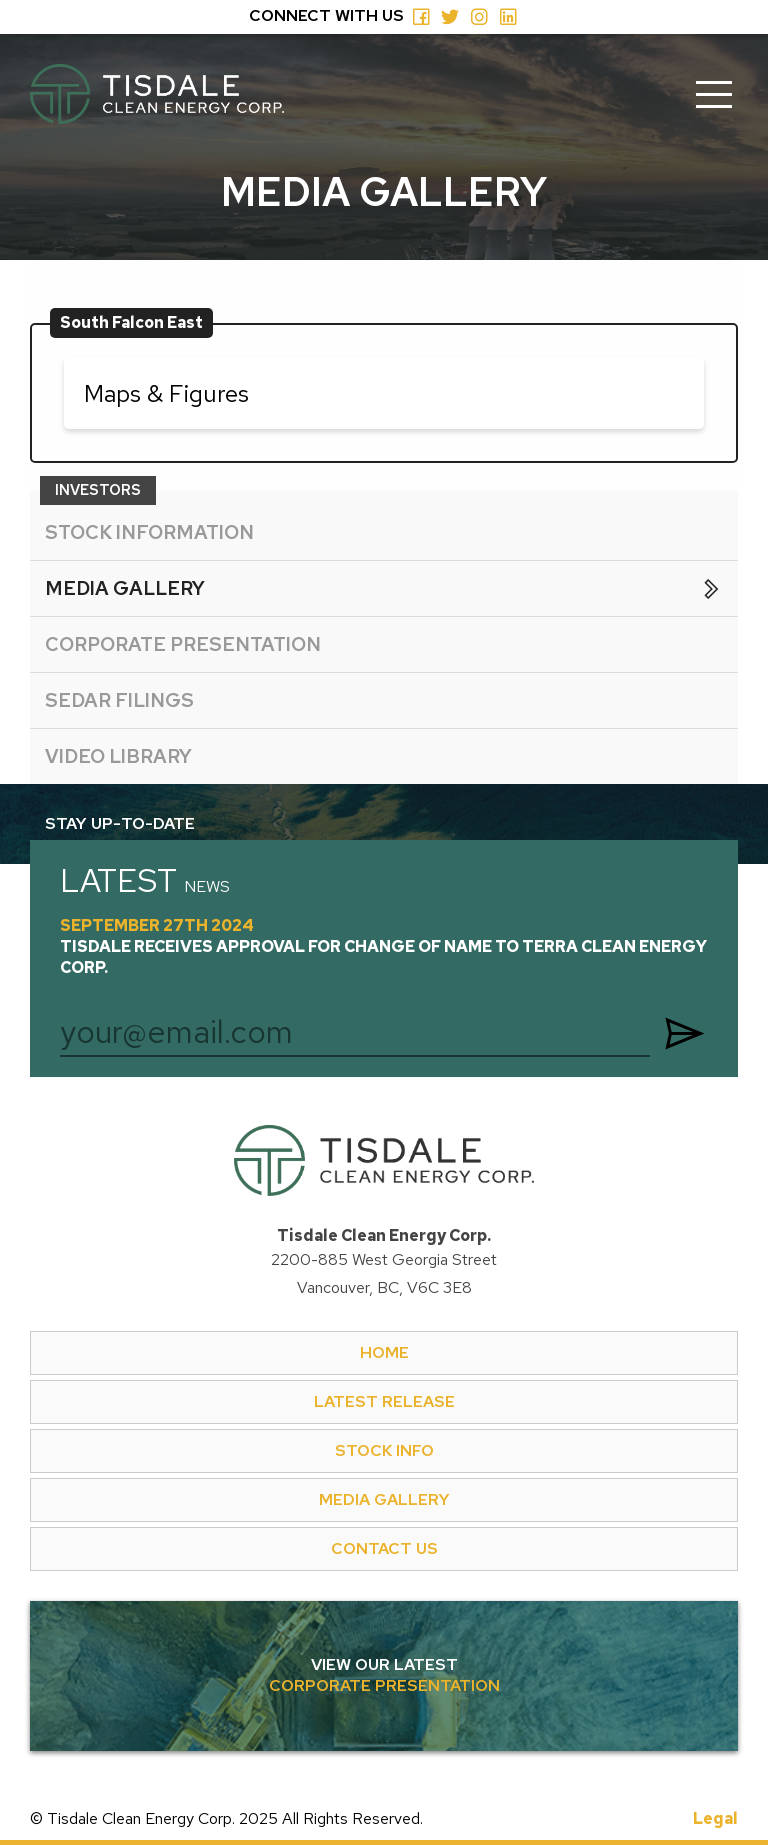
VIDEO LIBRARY (118, 756)
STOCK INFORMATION (149, 532)
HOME (384, 1352)
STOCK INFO (384, 1450)
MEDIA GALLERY (384, 1499)
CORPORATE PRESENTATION (183, 644)
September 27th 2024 (384, 947)
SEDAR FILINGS (119, 700)
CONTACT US (384, 1548)
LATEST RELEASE (384, 1401)
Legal (715, 1819)
